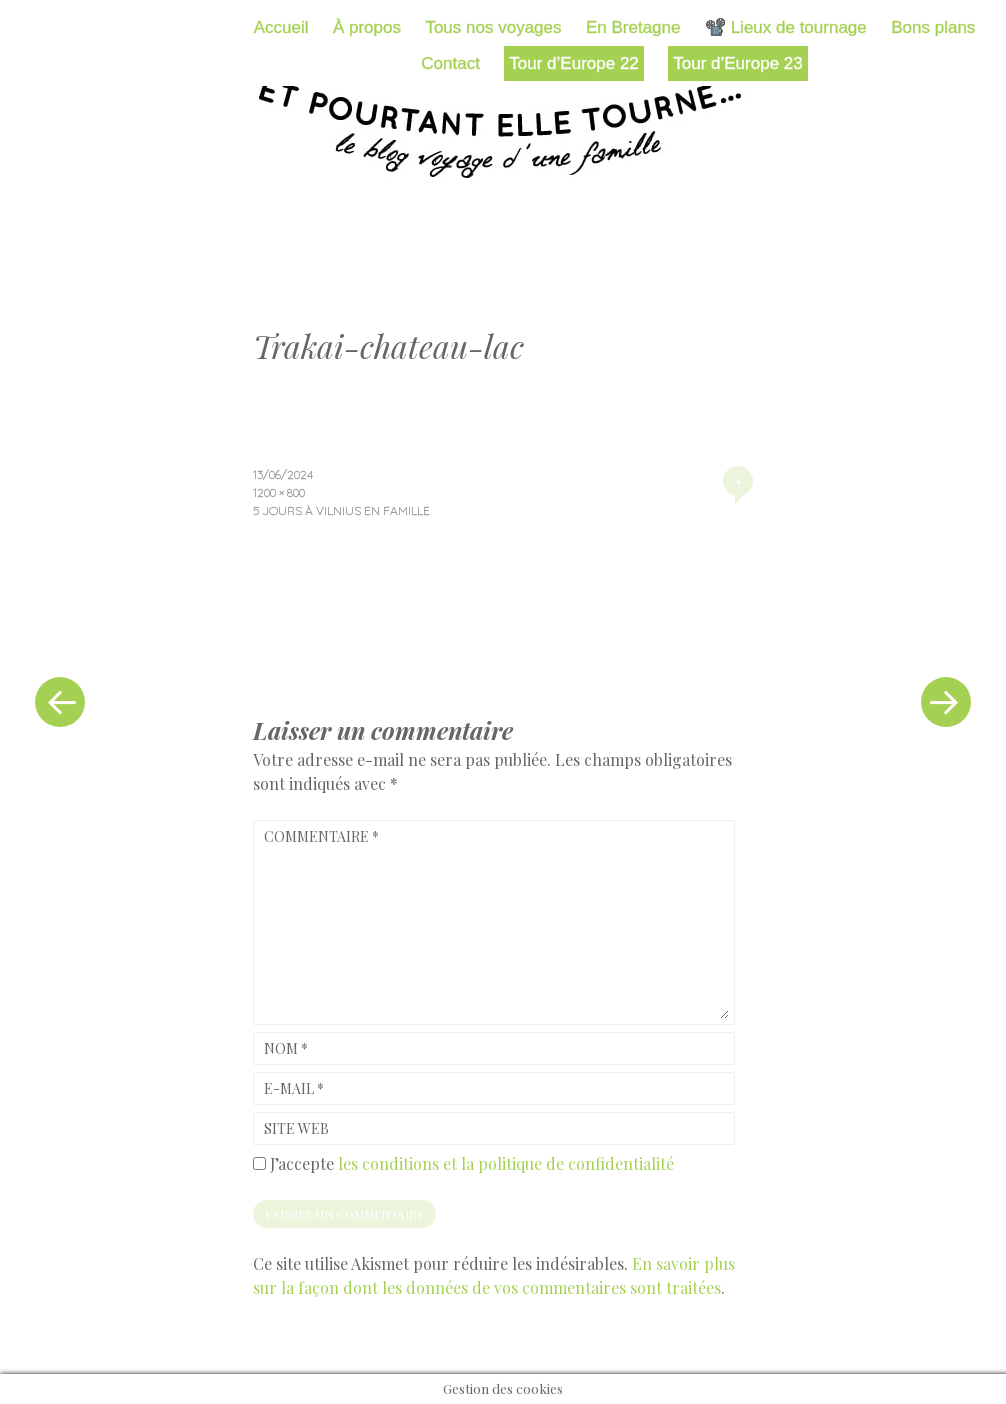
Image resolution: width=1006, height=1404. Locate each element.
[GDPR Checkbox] (259, 1163)
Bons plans (933, 27)
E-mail (294, 1088)
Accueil (281, 27)
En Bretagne (633, 27)
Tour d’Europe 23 (737, 63)
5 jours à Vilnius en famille (341, 510)
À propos (367, 27)
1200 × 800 (279, 492)
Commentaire (321, 836)
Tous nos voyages (493, 27)
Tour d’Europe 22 (573, 63)
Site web (296, 1128)
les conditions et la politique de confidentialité (506, 1163)
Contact (450, 63)
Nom (286, 1048)
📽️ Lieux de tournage (786, 27)
